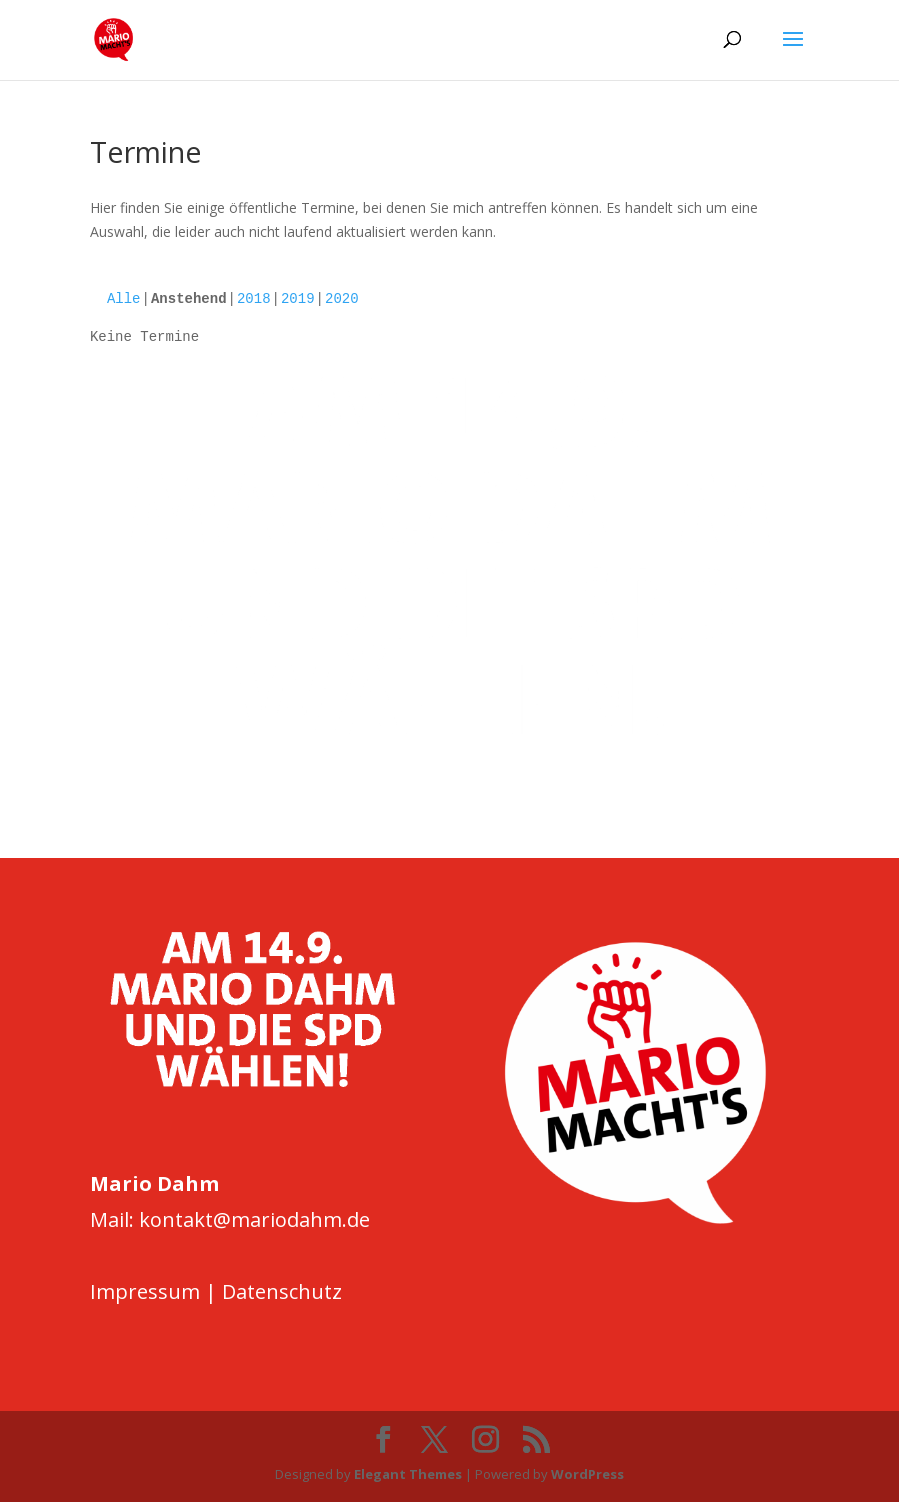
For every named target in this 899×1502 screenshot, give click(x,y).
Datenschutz (282, 1291)
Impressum (145, 1291)
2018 (254, 299)
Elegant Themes (408, 1474)
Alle (124, 299)
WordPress (587, 1474)
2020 (342, 299)
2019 (298, 299)
